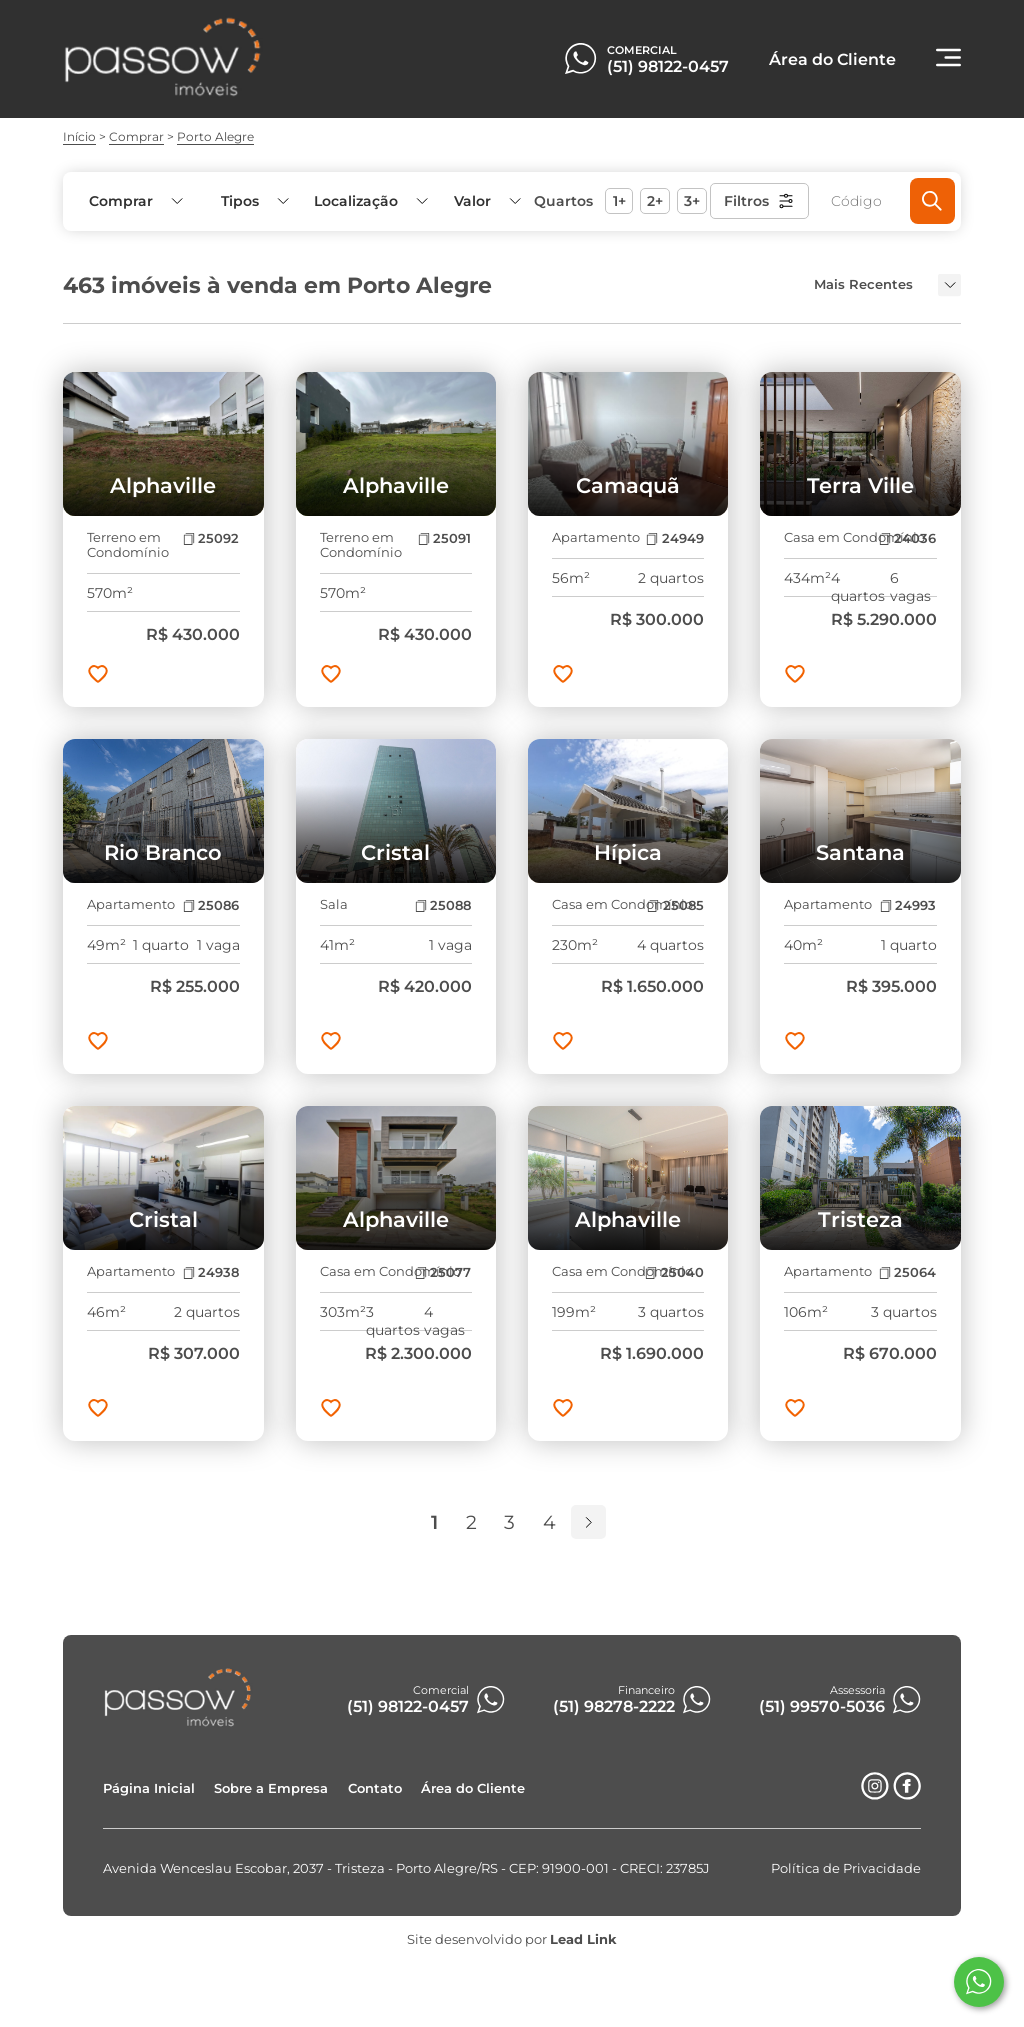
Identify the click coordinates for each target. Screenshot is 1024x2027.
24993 (908, 905)
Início (79, 136)
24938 (211, 1272)
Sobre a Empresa (271, 1788)
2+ (655, 201)
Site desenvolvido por (512, 1939)
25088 (443, 905)
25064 (907, 1272)
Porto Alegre (215, 136)
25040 (674, 1272)
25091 (444, 538)
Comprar (136, 136)
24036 (907, 538)
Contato (375, 1788)
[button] (486, 201)
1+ (619, 201)
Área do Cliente (473, 1788)
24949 (674, 538)
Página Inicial (149, 1788)
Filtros (759, 201)
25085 (675, 905)
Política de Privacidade (846, 1868)
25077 (443, 1272)
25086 (211, 905)
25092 (211, 538)
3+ (692, 201)
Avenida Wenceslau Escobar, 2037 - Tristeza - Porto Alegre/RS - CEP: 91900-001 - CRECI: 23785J (406, 1868)
